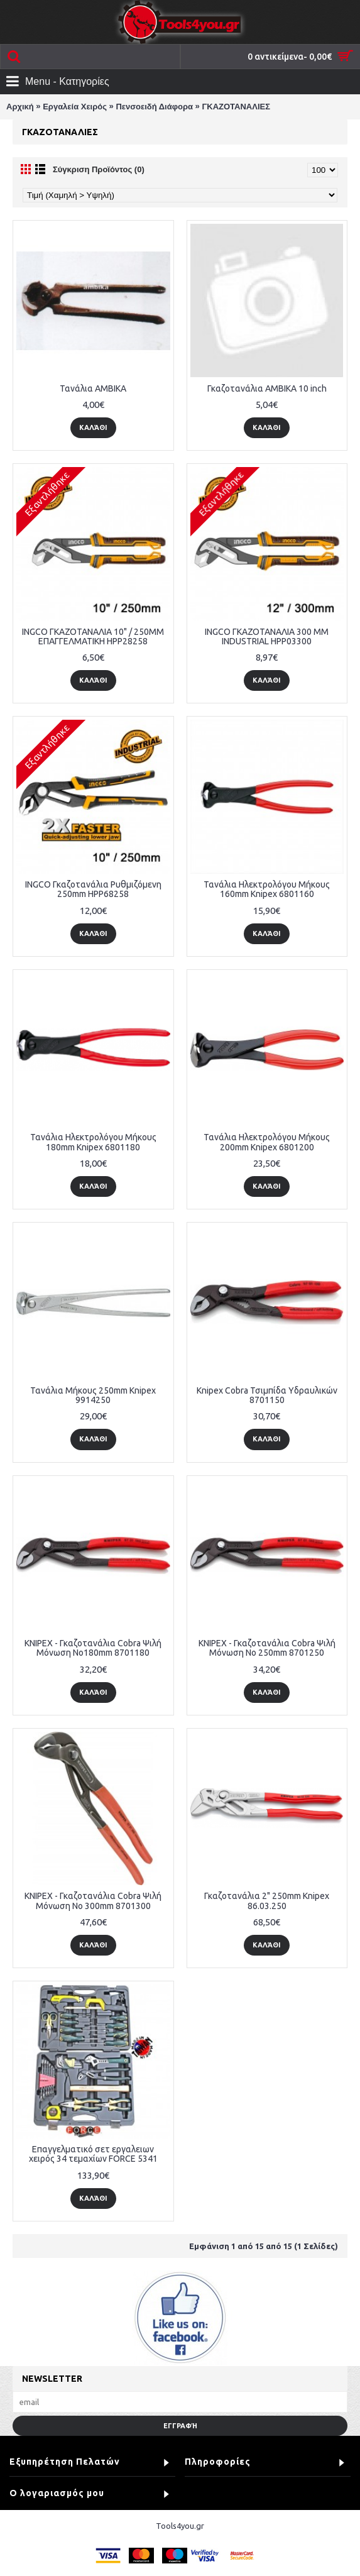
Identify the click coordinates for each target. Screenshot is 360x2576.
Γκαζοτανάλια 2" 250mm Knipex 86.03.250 (266, 1900)
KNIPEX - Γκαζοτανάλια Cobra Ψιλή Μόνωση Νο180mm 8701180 (93, 1648)
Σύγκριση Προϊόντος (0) (99, 169)
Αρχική (20, 106)
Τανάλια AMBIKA (93, 388)
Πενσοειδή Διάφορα (154, 106)
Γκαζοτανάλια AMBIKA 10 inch (267, 388)
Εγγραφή (180, 2426)
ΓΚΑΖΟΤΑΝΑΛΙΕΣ (236, 106)
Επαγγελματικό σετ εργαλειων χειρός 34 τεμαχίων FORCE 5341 (93, 2154)
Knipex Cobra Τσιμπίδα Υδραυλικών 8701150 (267, 1395)
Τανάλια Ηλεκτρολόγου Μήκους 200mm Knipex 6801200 (267, 1142)
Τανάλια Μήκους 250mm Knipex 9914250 (93, 1395)
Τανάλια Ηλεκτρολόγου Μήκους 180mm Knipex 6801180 (93, 1142)
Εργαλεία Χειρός (75, 106)
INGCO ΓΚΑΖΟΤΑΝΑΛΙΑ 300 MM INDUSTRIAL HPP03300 (267, 636)
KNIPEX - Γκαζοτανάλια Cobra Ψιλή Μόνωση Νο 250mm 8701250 (267, 1648)
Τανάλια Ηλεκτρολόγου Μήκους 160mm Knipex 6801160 (267, 889)
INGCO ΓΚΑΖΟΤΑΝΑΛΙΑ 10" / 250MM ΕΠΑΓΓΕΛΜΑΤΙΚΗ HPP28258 (93, 636)
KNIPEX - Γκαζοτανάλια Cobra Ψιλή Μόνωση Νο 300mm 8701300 (93, 1900)
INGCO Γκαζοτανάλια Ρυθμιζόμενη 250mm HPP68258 (93, 889)
